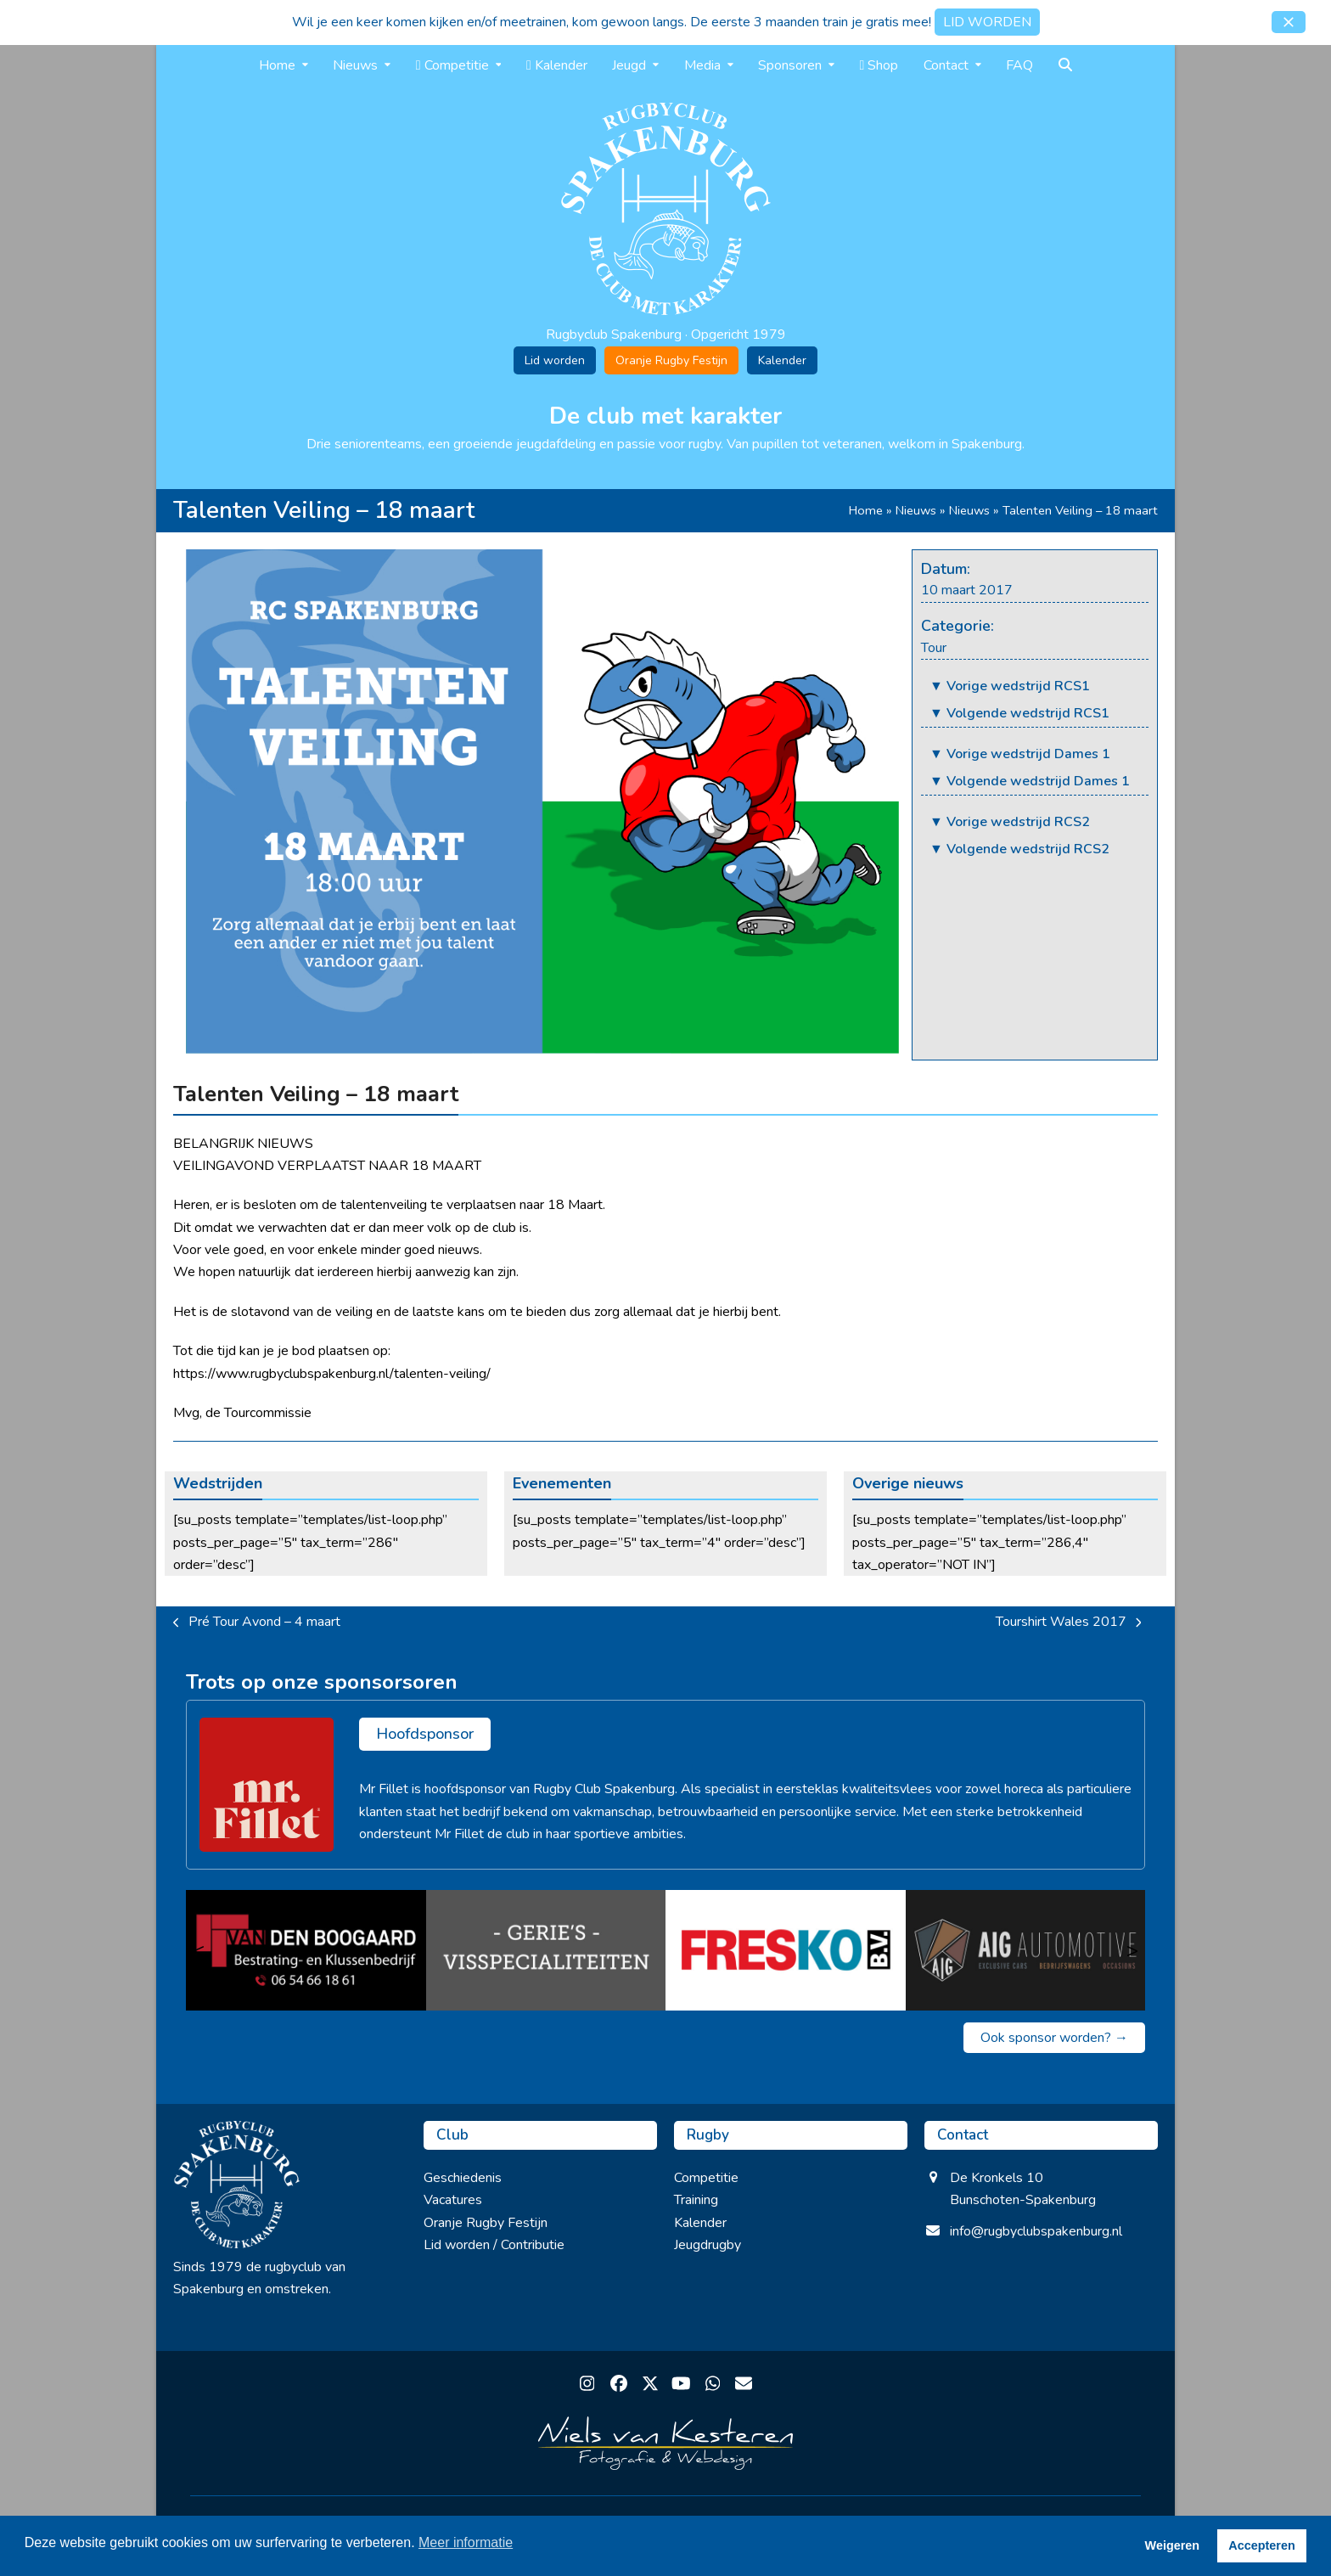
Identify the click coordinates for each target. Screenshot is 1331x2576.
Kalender (782, 360)
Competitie (706, 2177)
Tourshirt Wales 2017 (1069, 1622)
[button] (1289, 22)
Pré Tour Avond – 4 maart (256, 1622)
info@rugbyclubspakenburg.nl (1036, 2231)
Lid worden (555, 360)
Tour (933, 647)
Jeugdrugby (707, 2245)
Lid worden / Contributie (494, 2245)
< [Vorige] (199, 1950)
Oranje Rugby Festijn (671, 360)
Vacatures (453, 2200)
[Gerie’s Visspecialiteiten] (546, 1950)
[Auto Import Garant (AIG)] (1026, 1950)
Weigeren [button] (1172, 2545)
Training (696, 2200)
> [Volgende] (1132, 1950)
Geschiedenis (463, 2177)
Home (866, 510)
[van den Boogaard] (306, 1950)
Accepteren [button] (1261, 2545)
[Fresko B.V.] (786, 1950)
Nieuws (916, 510)
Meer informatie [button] (465, 2542)
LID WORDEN (987, 22)
